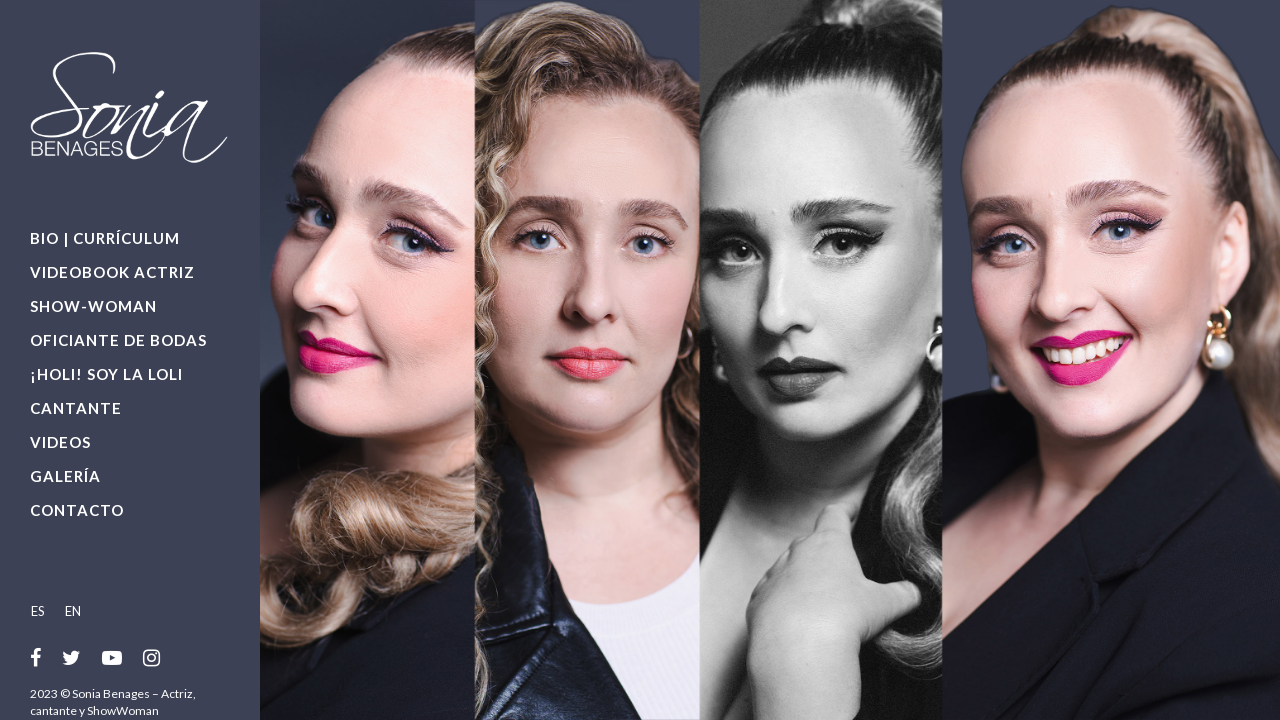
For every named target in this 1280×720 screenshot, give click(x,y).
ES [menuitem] (38, 611)
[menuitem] (43, 610)
